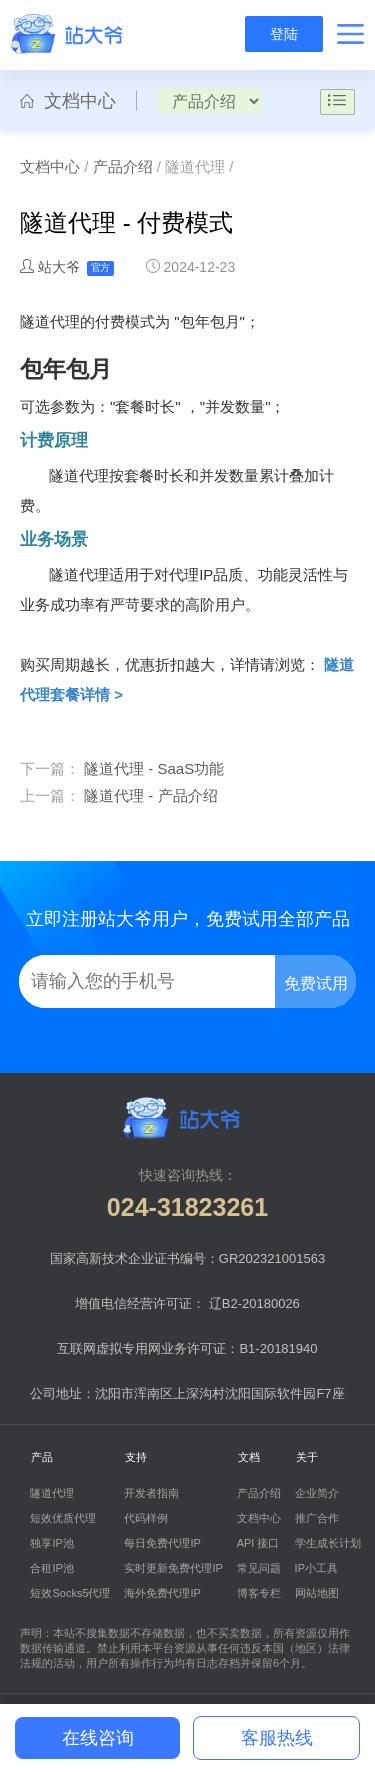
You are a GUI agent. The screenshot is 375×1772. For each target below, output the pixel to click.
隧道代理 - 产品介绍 (150, 795)
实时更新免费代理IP (173, 1568)
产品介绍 (123, 166)
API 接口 (258, 1543)
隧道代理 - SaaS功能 (154, 768)
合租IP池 (51, 1568)
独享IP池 (51, 1543)
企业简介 (317, 1493)
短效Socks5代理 (70, 1593)
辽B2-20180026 (254, 1303)
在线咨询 (98, 1738)
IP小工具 (316, 1568)
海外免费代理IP (162, 1593)
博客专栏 (259, 1593)
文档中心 (68, 101)
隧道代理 (52, 1493)
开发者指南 (151, 1493)
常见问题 (259, 1568)
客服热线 (277, 1738)
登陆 (284, 34)
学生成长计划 (328, 1543)
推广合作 (317, 1518)
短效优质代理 (63, 1518)
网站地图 (317, 1593)
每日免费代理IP (162, 1543)
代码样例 (146, 1518)
